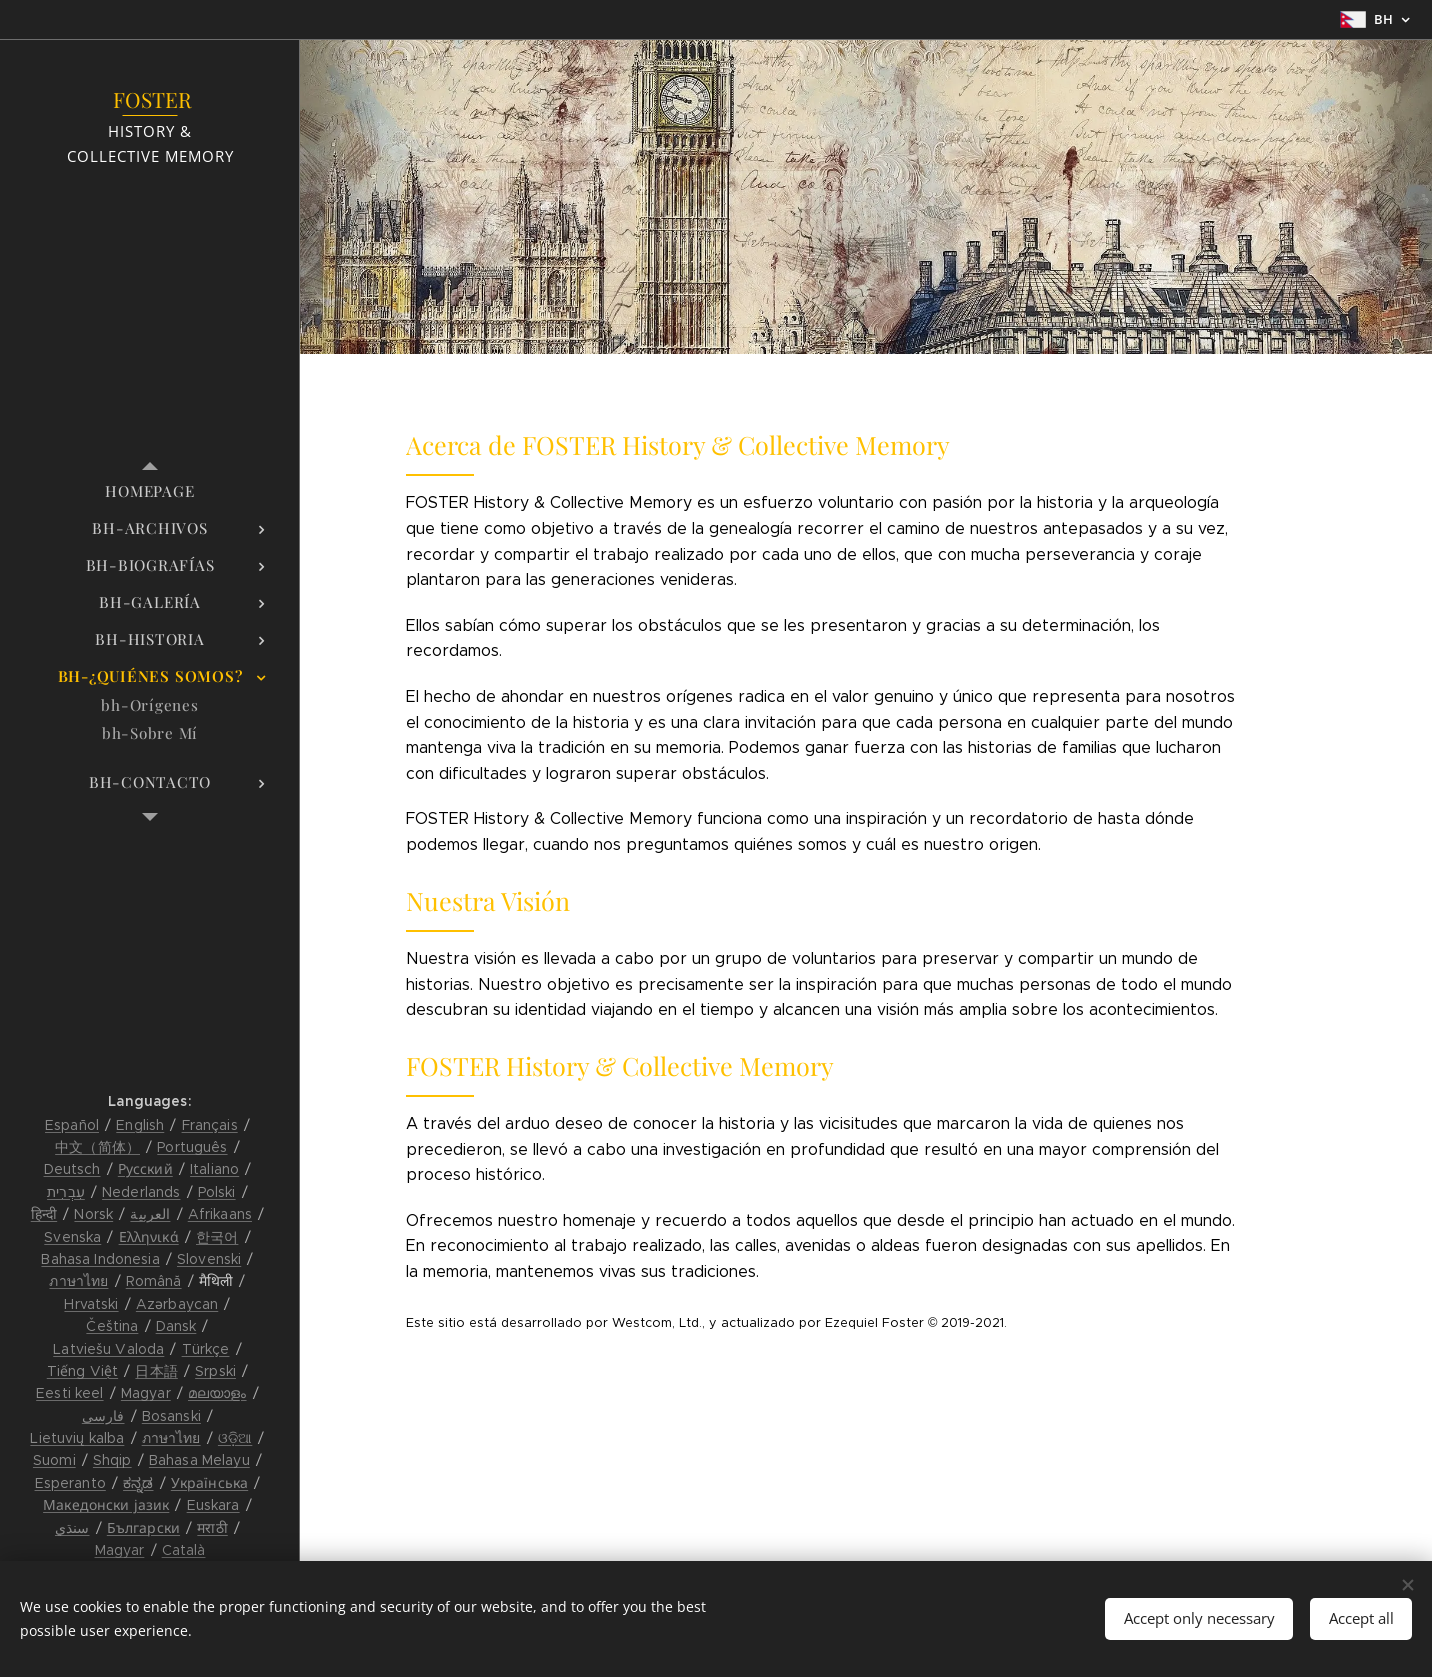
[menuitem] (150, 491)
